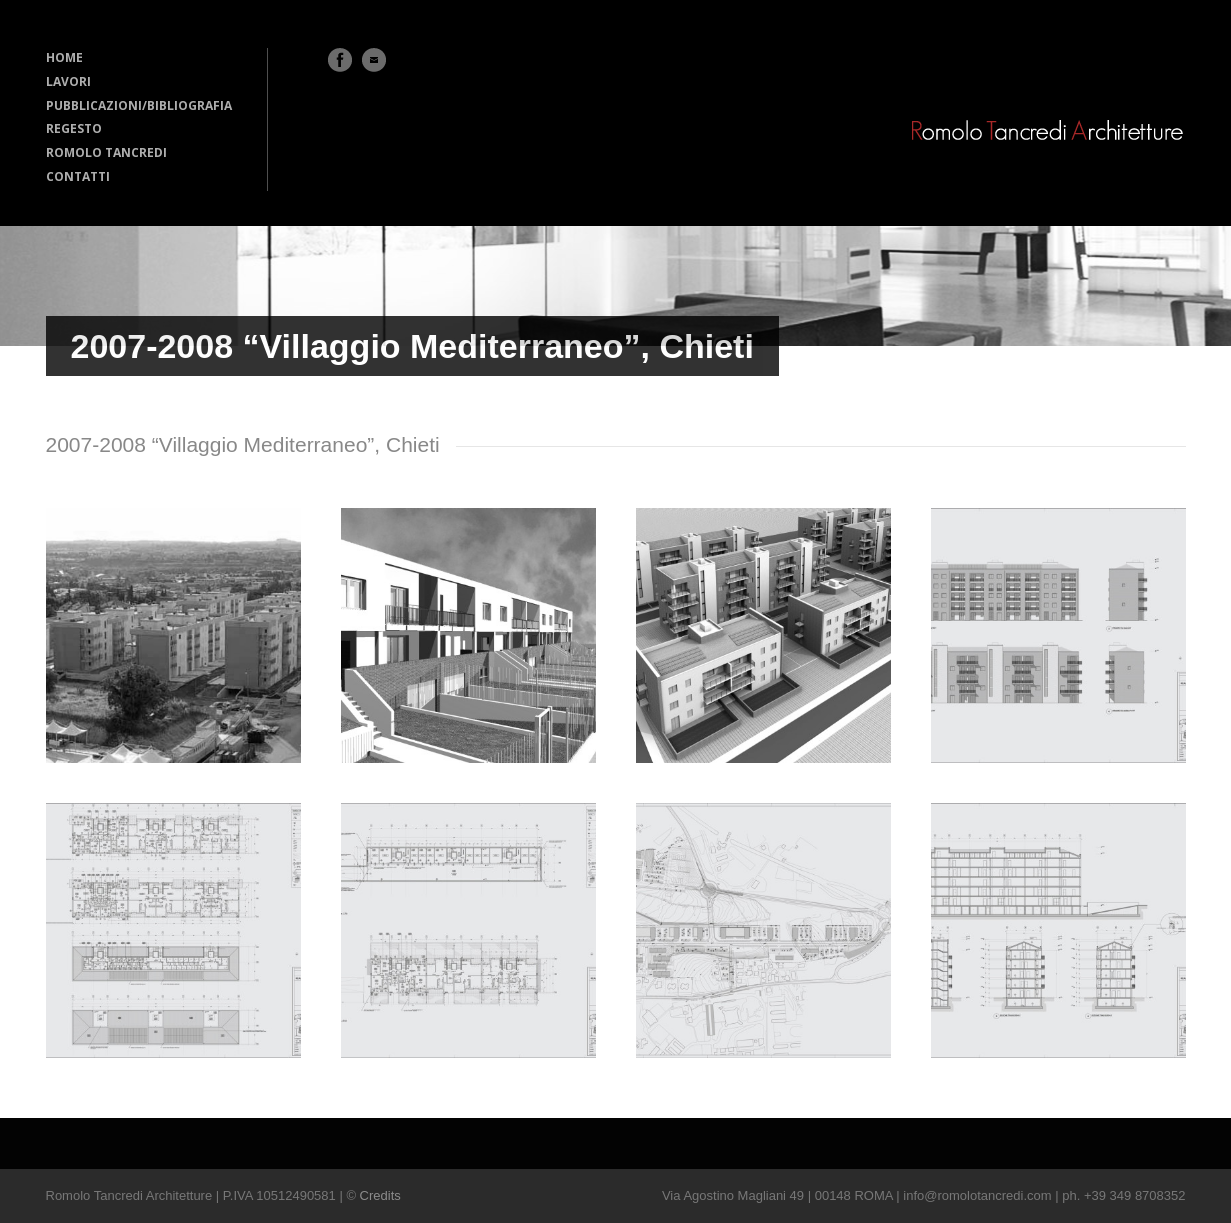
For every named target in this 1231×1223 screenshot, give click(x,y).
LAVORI (68, 81)
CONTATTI (78, 176)
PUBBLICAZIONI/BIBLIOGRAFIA (139, 105)
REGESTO (74, 128)
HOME (64, 57)
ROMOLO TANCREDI (106, 152)
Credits (380, 1195)
